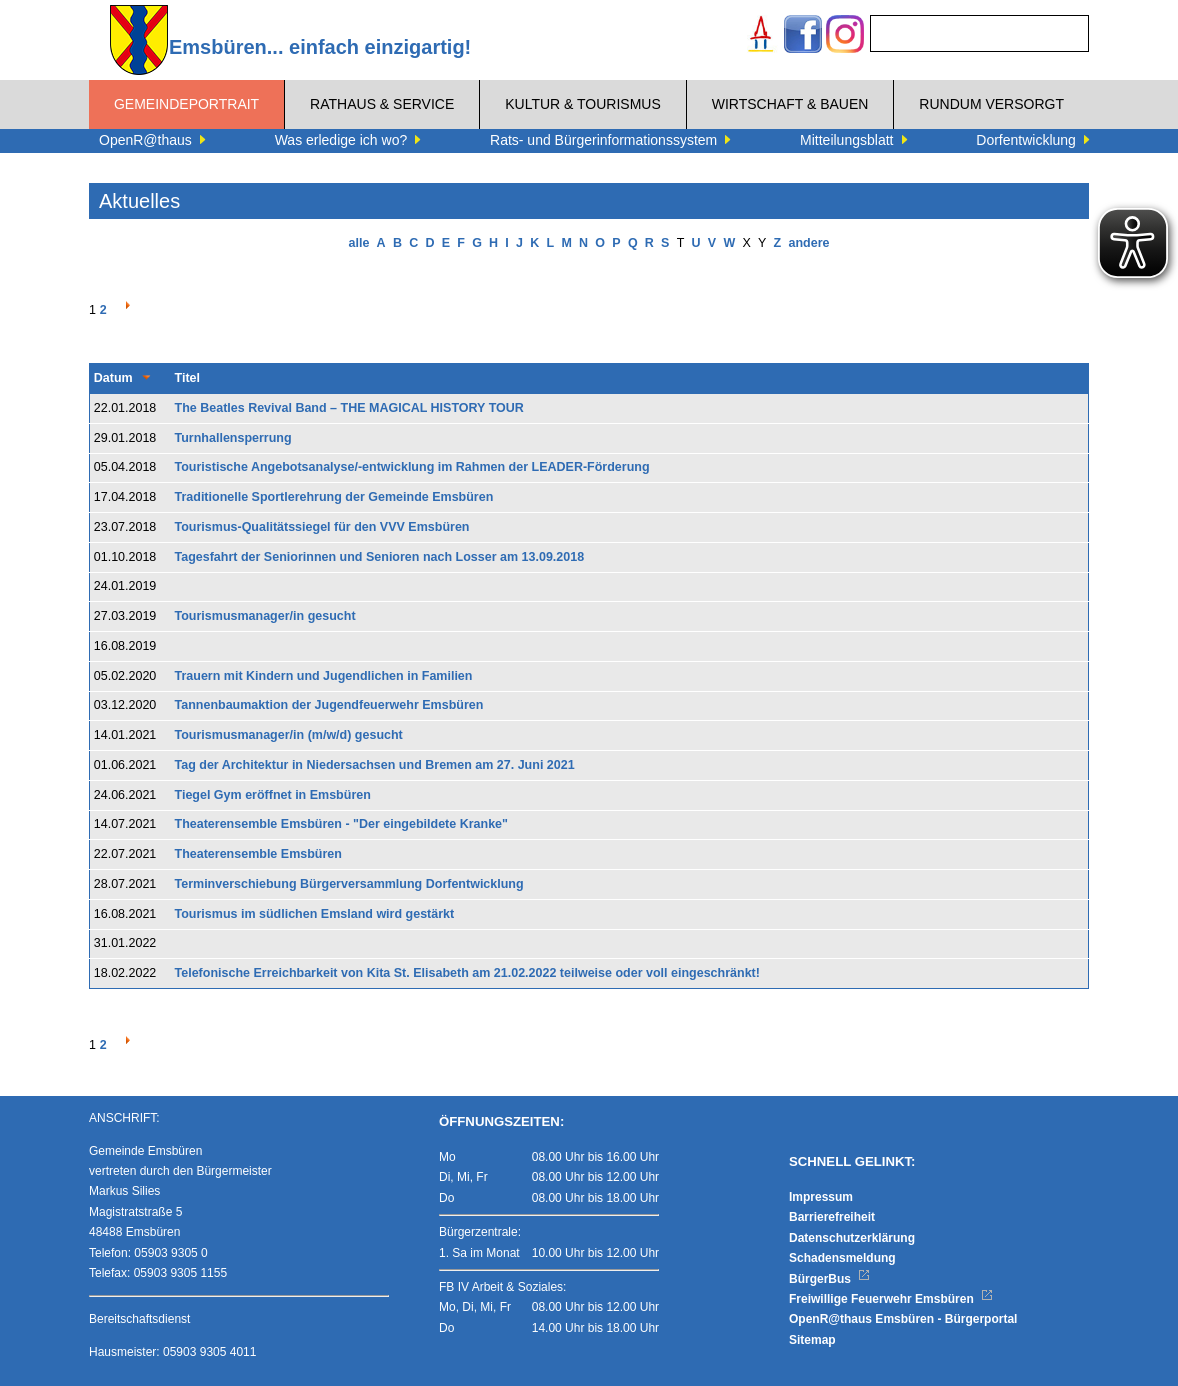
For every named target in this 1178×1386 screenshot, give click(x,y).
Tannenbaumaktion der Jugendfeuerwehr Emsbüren (329, 705)
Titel (187, 378)
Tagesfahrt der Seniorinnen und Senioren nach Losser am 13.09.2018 (380, 557)
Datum (113, 378)
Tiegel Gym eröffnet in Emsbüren (273, 795)
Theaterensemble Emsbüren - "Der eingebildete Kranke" (341, 824)
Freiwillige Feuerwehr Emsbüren (891, 1299)
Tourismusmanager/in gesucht (265, 616)
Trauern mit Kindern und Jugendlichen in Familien (324, 676)
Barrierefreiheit (832, 1217)
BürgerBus (829, 1279)
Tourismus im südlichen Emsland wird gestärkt (315, 914)
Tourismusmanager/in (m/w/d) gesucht (289, 735)
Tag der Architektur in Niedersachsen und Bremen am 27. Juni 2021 (375, 765)
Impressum (821, 1197)
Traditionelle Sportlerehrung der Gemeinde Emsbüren (334, 497)
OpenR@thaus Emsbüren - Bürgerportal (903, 1319)
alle (359, 243)
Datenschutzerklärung (852, 1238)
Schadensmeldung (842, 1258)
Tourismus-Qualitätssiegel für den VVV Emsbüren (322, 527)
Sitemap (812, 1340)
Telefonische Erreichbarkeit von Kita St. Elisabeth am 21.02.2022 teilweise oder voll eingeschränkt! (467, 973)
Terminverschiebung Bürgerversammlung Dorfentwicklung (349, 884)
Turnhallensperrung (233, 438)
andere (808, 243)
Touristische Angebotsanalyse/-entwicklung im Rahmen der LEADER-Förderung (412, 467)
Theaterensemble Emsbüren (258, 854)
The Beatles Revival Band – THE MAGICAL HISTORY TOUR (349, 408)
